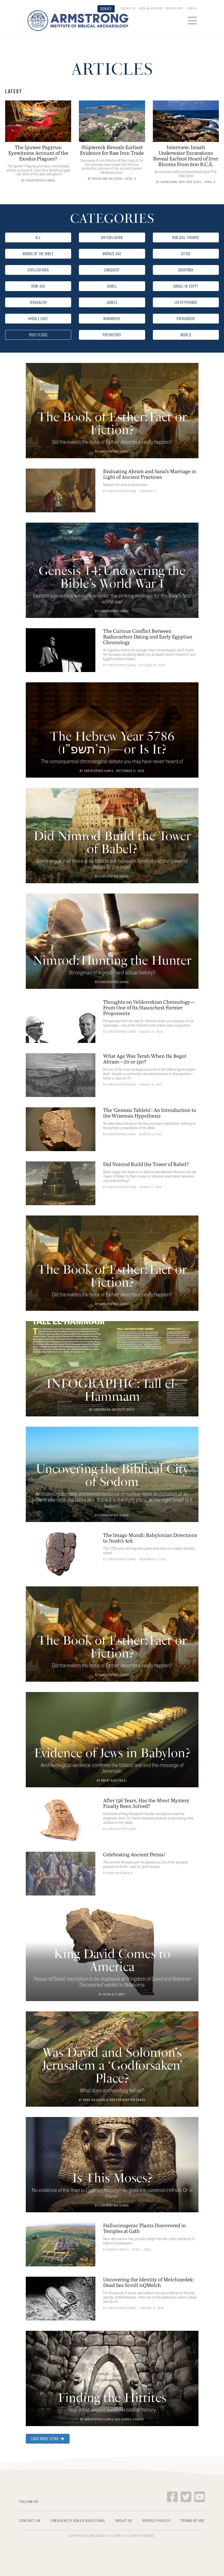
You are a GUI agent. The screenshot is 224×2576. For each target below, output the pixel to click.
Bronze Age (112, 253)
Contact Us (128, 8)
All (38, 237)
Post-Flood (38, 334)
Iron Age (38, 286)
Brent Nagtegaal (114, 1780)
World (185, 334)
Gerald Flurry (114, 1994)
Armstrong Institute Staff (181, 182)
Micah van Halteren (107, 178)
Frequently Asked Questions (78, 2520)
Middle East (38, 318)
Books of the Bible (38, 253)
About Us (123, 2520)
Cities (185, 253)
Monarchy (111, 318)
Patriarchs (186, 318)
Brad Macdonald (120, 1873)
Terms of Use (193, 2520)
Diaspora (185, 270)
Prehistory (112, 334)
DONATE (106, 8)
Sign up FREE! (174, 8)
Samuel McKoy (118, 2249)
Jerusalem (38, 302)
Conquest (112, 270)
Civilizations (38, 270)
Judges (112, 302)
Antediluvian (112, 237)
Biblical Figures (185, 237)
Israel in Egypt (185, 286)
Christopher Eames (40, 180)
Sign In (191, 8)
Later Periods (186, 302)
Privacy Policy (156, 2520)
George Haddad (132, 2419)
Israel (112, 286)
